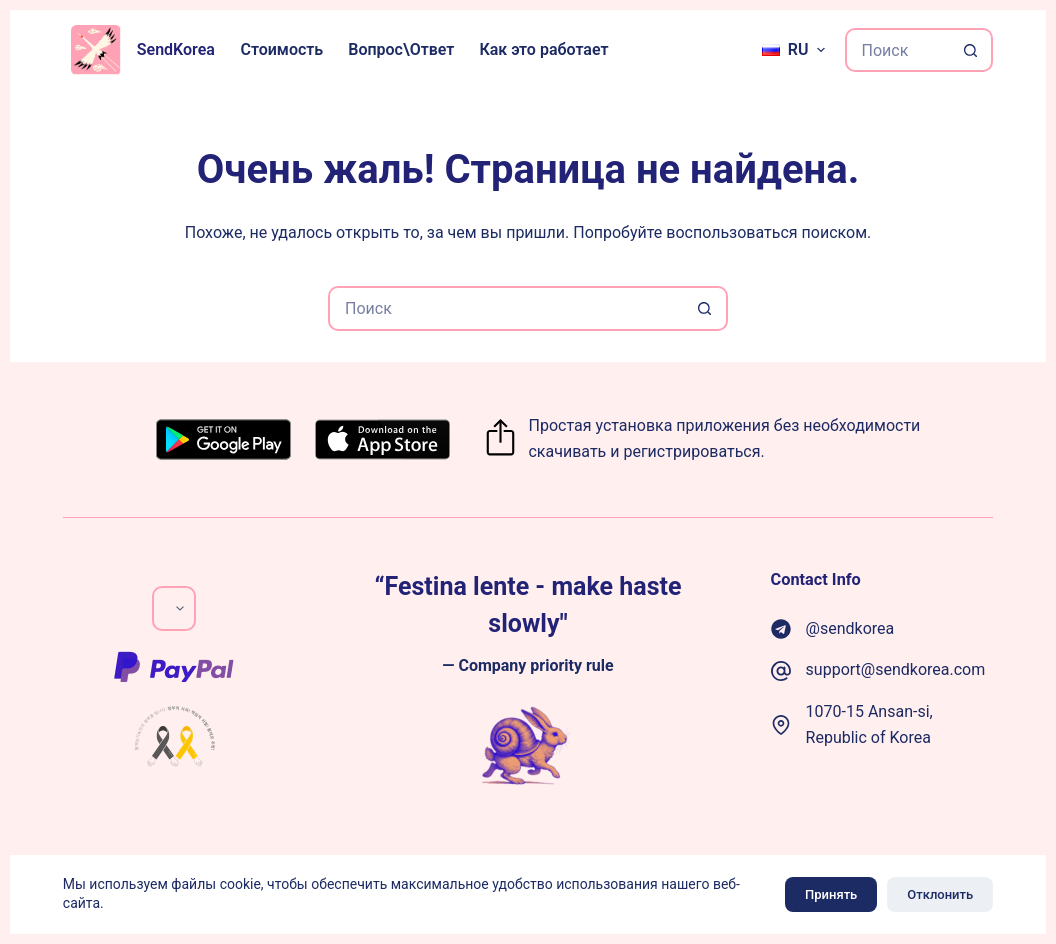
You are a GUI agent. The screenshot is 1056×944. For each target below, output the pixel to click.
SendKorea (176, 49)
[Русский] (793, 50)
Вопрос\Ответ (401, 49)
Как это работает (543, 49)
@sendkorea (850, 628)
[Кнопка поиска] (971, 50)
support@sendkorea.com (896, 669)
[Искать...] (897, 50)
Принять (831, 894)
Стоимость (281, 49)
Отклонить (940, 894)
